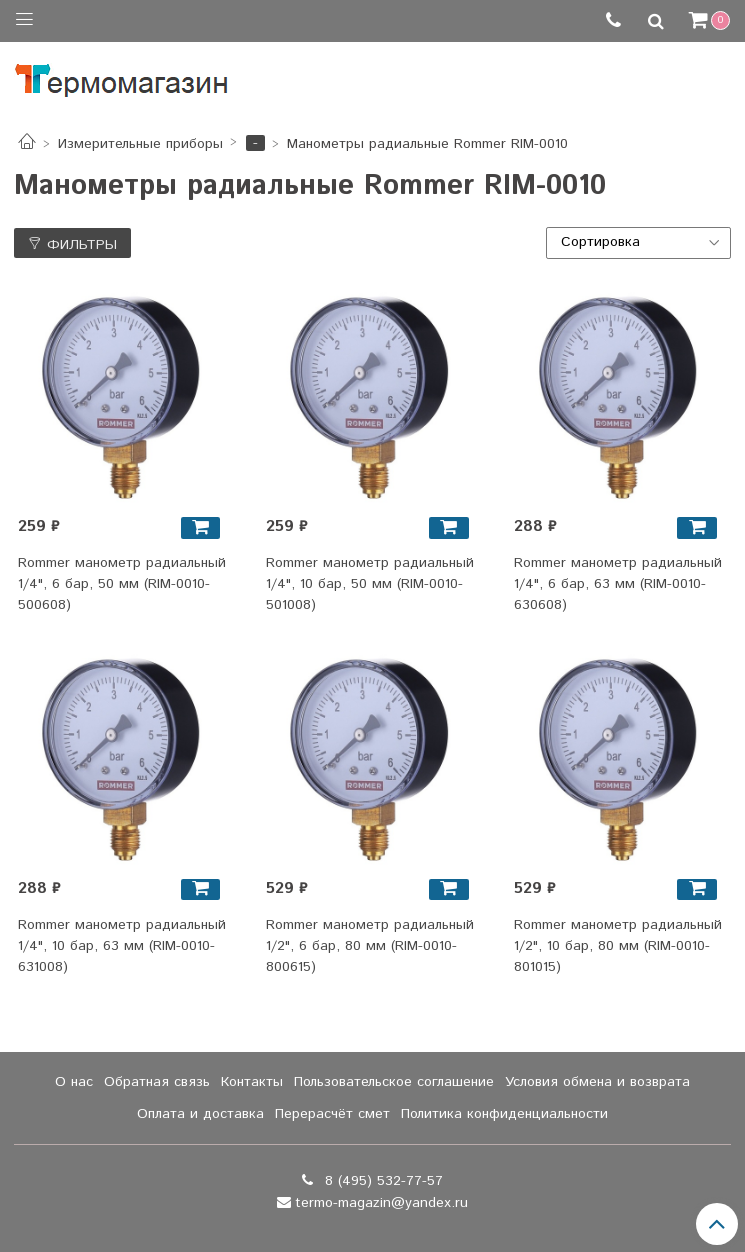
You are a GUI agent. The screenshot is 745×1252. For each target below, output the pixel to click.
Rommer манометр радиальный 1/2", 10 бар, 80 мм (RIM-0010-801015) (618, 946)
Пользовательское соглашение (394, 1082)
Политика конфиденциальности (504, 1114)
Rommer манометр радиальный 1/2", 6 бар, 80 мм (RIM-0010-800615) (370, 946)
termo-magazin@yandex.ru (381, 1203)
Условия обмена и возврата (597, 1082)
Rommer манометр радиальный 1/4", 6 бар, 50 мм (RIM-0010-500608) (122, 584)
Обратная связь (157, 1082)
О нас (74, 1082)
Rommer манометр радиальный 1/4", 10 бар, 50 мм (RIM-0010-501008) (370, 584)
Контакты (252, 1082)
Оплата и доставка (200, 1114)
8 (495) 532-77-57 (381, 1181)
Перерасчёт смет (332, 1114)
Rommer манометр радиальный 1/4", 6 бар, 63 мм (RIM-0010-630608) (618, 584)
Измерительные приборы (140, 144)
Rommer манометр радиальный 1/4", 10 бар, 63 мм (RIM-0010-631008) (122, 946)
